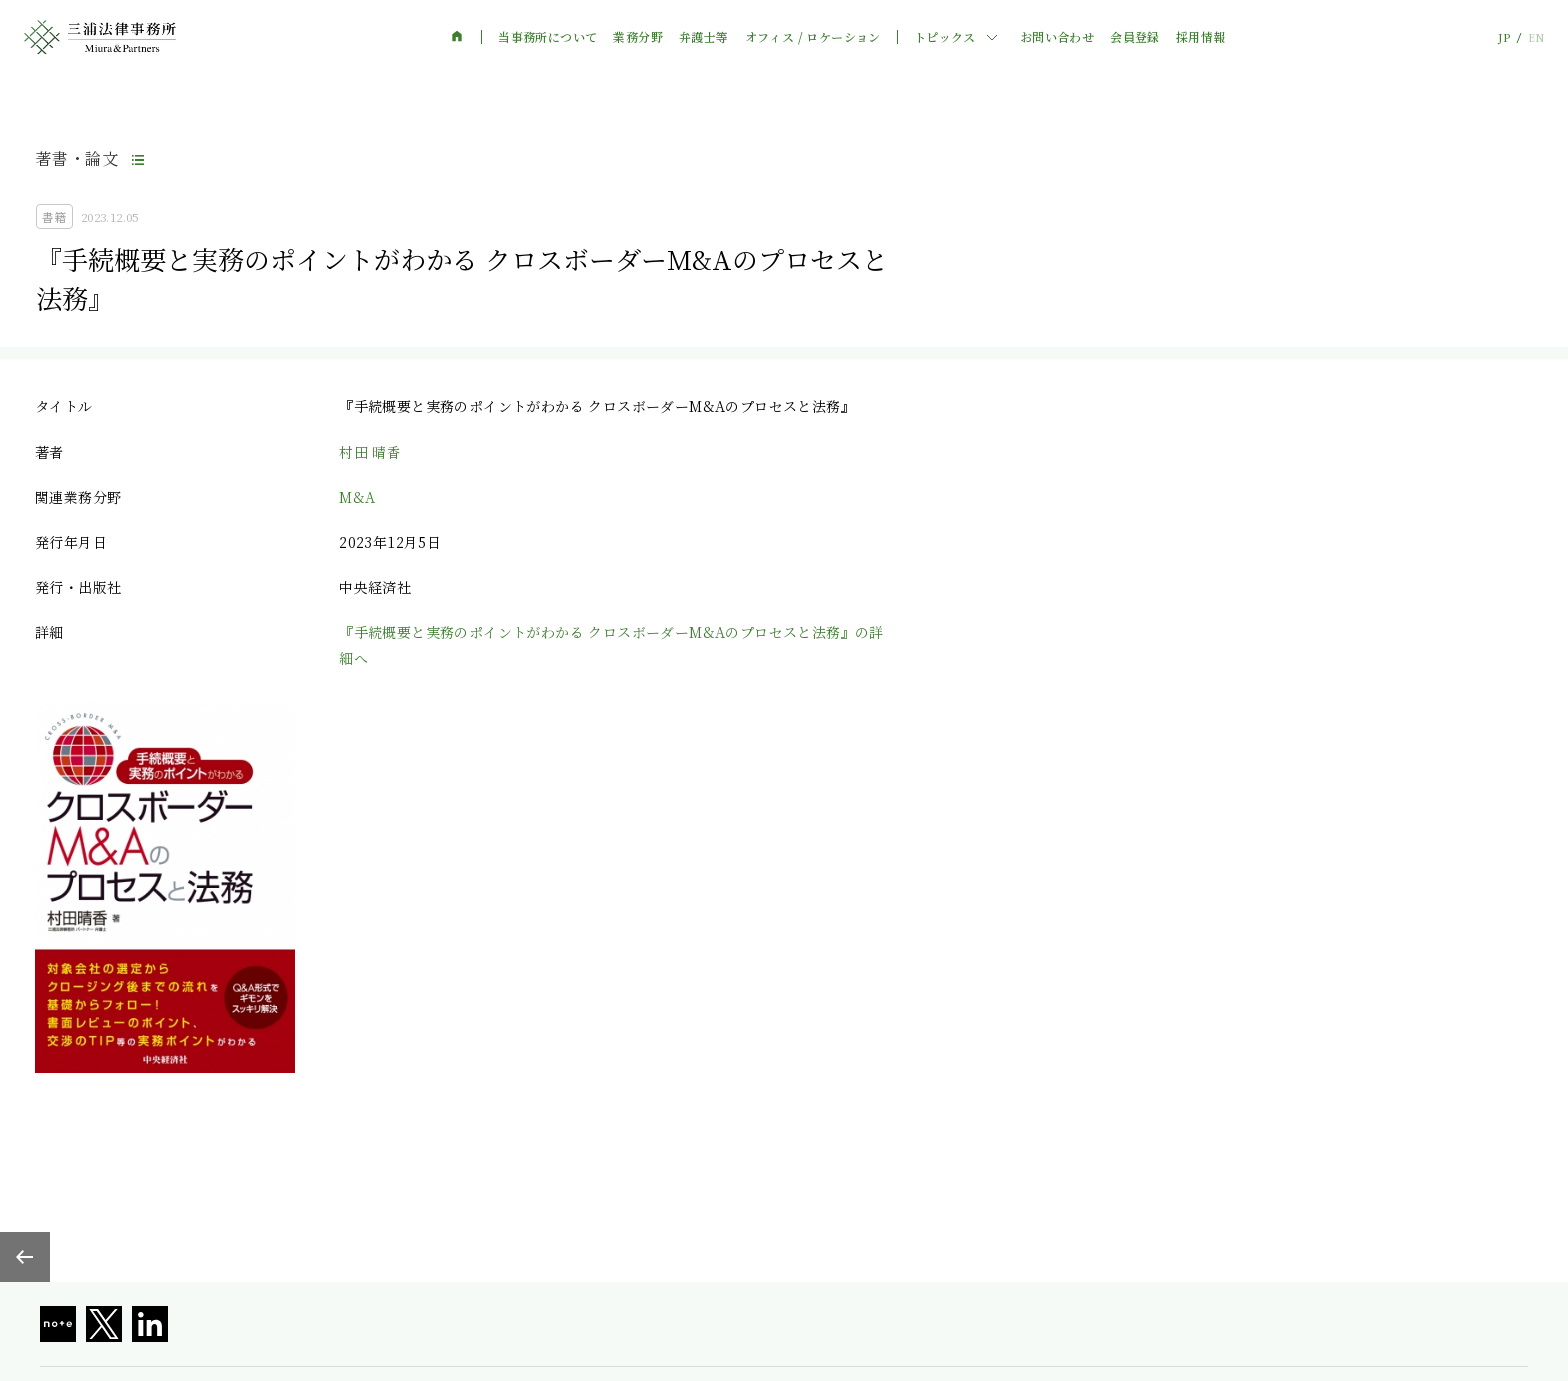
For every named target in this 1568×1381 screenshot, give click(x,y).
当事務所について (547, 37)
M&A (357, 497)
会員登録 (1135, 37)
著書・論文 (77, 158)
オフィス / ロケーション (813, 37)
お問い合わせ (1057, 37)
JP (1504, 37)
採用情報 (1201, 37)
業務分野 (638, 37)
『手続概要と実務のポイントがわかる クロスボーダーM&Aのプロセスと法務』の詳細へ (611, 644)
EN (1536, 37)
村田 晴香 (370, 452)
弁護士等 (704, 37)
